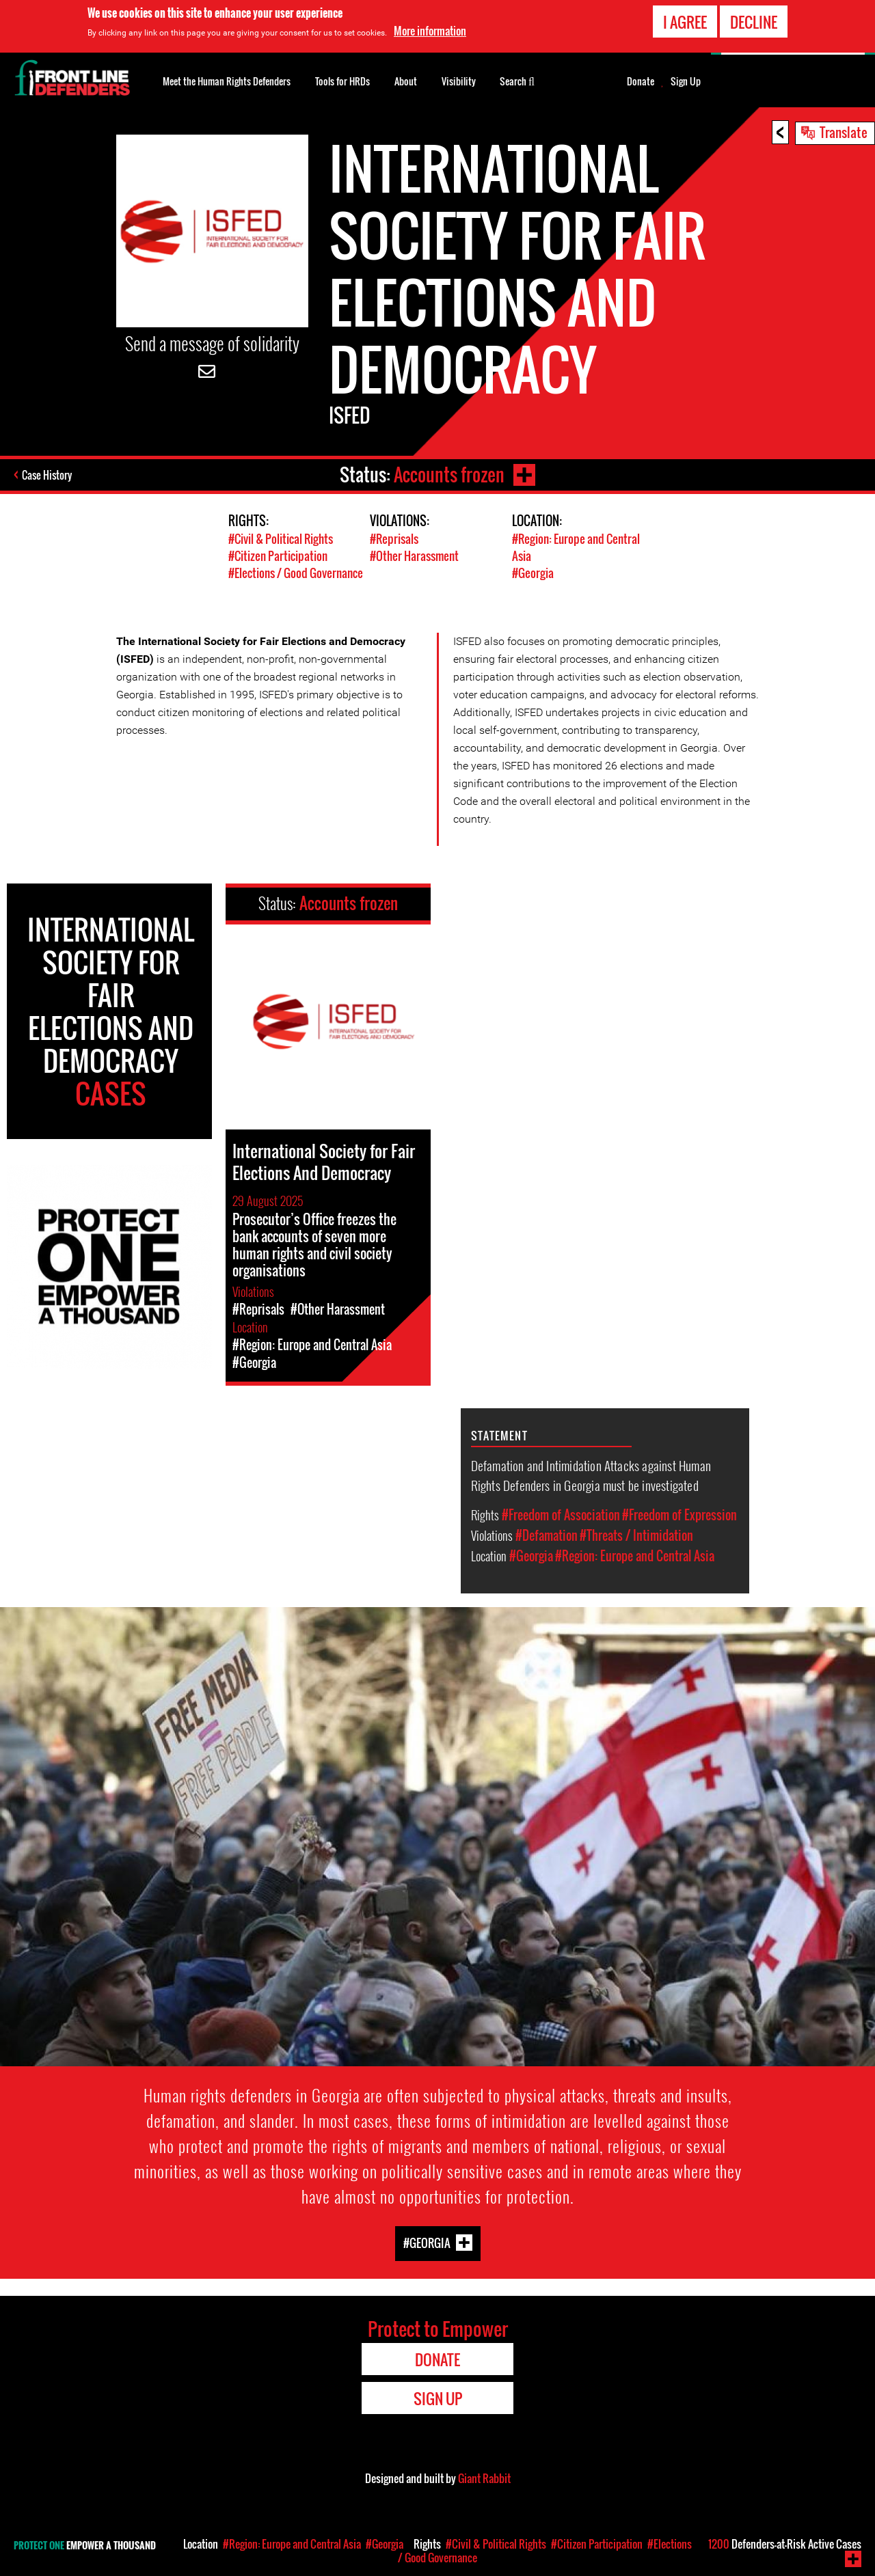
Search (517, 80)
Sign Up (686, 81)
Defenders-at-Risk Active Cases (784, 2544)
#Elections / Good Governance (295, 572)
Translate (843, 131)
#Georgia (533, 572)
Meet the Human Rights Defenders (227, 81)
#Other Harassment (414, 555)
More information (430, 28)
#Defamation (546, 1535)
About (405, 81)
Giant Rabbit (484, 2478)
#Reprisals (394, 538)
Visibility (459, 81)
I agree (685, 19)
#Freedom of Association (561, 1515)
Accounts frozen (449, 474)
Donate (640, 81)
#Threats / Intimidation (636, 1535)
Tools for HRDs (342, 81)
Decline (753, 19)
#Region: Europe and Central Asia (634, 1556)
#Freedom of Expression (679, 1515)
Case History (47, 474)
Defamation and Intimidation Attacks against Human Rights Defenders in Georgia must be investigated (591, 1474)
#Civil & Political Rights (280, 538)
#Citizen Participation (277, 555)
